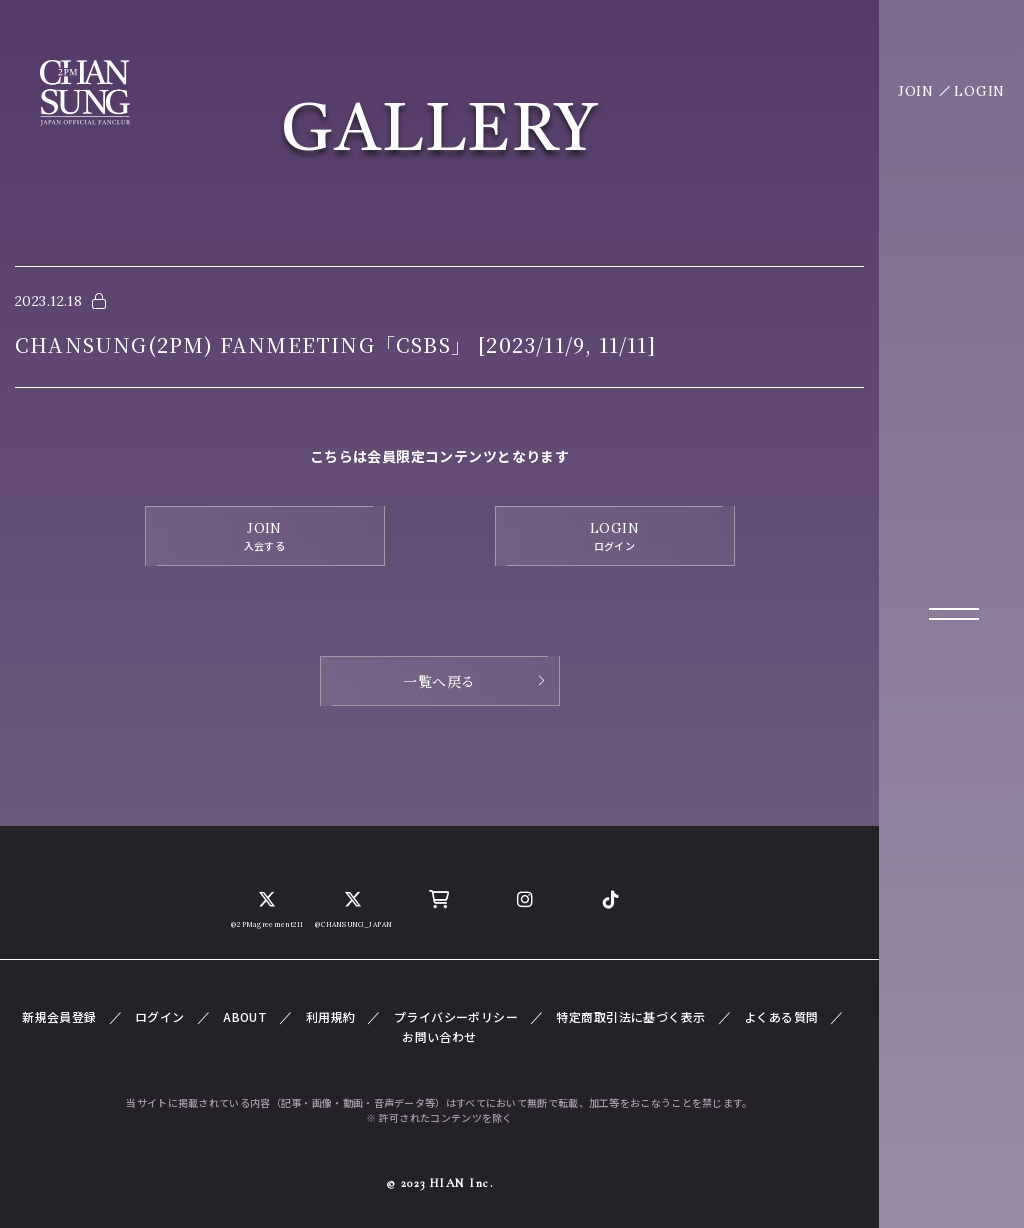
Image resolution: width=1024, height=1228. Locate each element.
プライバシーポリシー (456, 1016)
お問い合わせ (439, 1036)
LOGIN (979, 91)
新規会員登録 (59, 1016)
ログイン (160, 1016)
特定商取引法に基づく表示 (630, 1016)
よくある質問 (781, 1016)
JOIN (916, 91)
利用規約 (331, 1016)
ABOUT (245, 1016)
